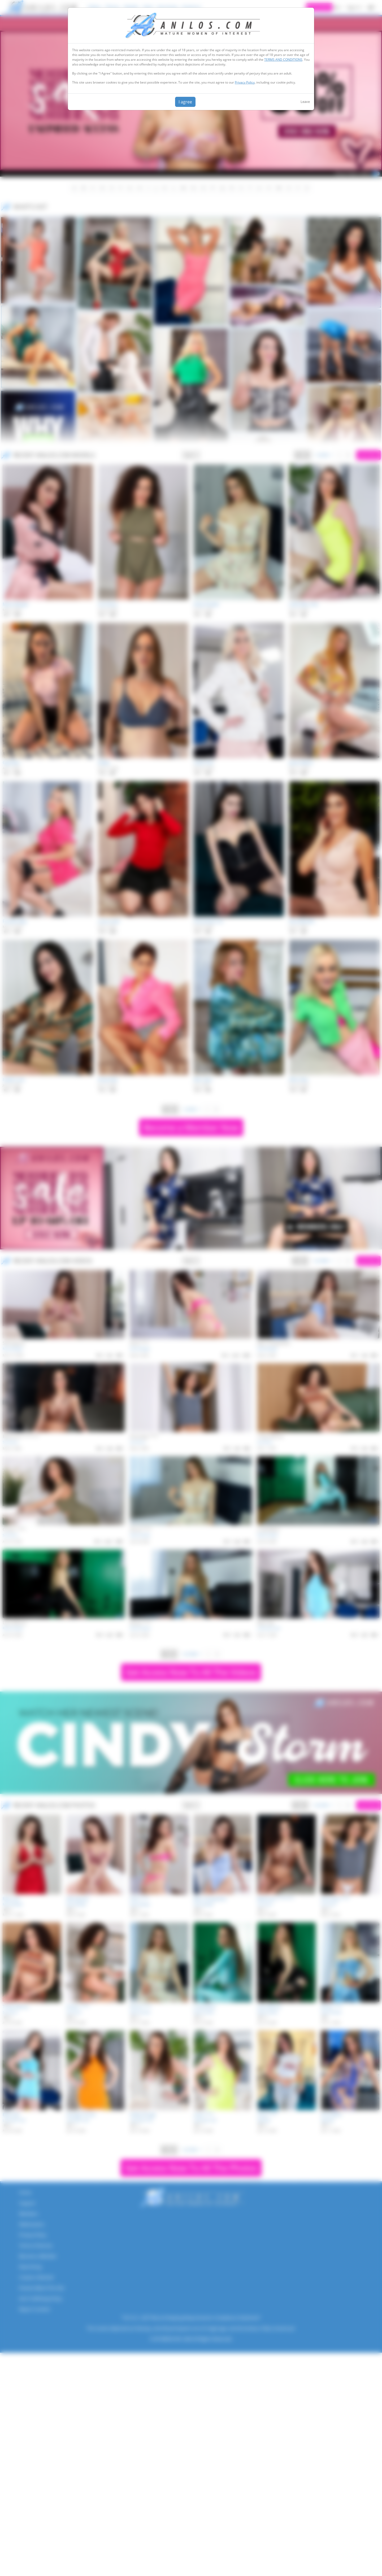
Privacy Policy (245, 82)
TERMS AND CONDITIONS (283, 59)
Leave (305, 101)
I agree (185, 102)
